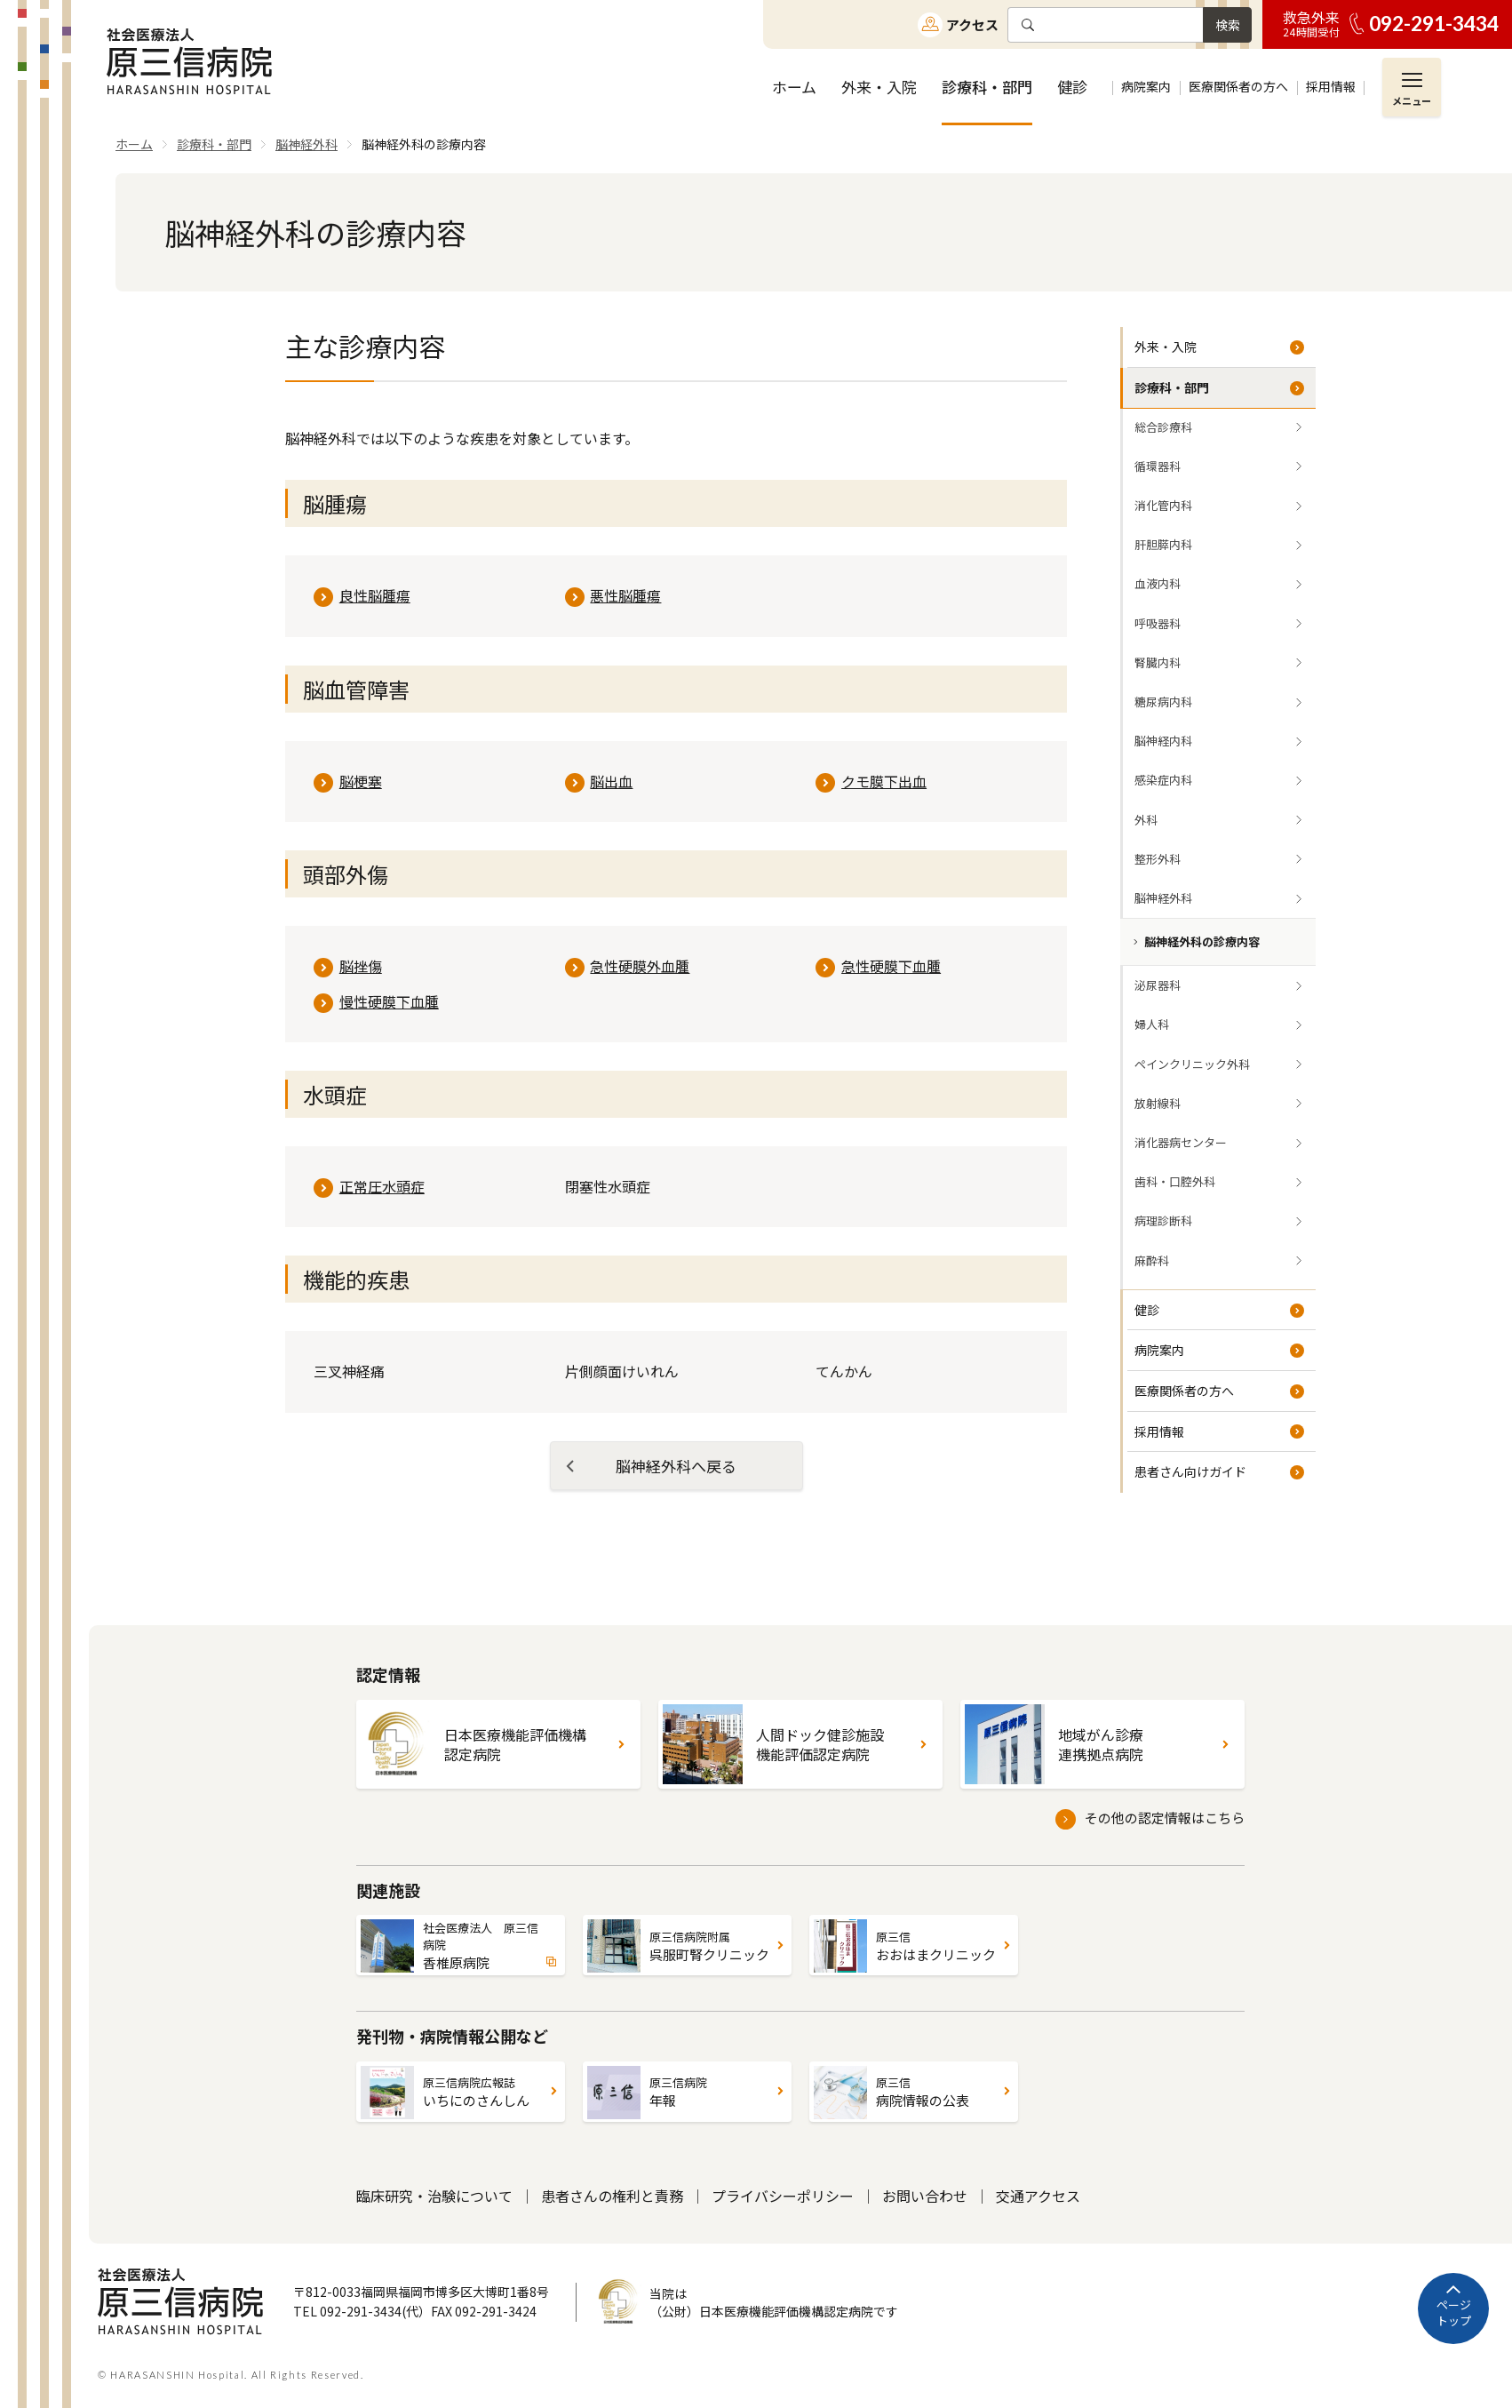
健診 (1146, 1310)
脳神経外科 (1163, 897)
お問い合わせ (924, 2195)
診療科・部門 (1171, 387)
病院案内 (1159, 1350)
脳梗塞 (360, 781)
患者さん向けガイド (1190, 1471)
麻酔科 (1151, 1260)
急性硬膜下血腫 (891, 966)
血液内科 (1157, 583)
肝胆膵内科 (1163, 544)
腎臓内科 (1157, 662)
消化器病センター (1180, 1142)
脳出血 (611, 781)
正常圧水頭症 (382, 1186)
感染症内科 (1163, 779)
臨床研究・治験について (434, 2195)
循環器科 (1157, 466)
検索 (1227, 25)
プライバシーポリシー (783, 2195)
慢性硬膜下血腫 (389, 1001)
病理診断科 (1163, 1220)
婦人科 (1151, 1024)
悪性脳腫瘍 (625, 595)
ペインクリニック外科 (1192, 1064)
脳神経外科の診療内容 (1202, 941)
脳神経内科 (1163, 740)
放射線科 (1157, 1103)
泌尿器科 (1157, 985)
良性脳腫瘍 (374, 595)
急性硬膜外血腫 (639, 966)
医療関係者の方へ (1184, 1390)
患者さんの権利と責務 (612, 2195)
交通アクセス (1038, 2195)
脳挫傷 (360, 966)
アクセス (972, 24)
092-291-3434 (1434, 23)
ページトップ (1453, 2312)
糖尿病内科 (1163, 701)
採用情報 (1159, 1431)
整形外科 (1157, 858)
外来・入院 (1165, 346)
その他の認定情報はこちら (1165, 1817)
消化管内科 (1163, 505)
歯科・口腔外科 (1174, 1181)
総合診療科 (1163, 427)
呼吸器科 (1157, 623)
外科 (1146, 819)
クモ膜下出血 (884, 781)
